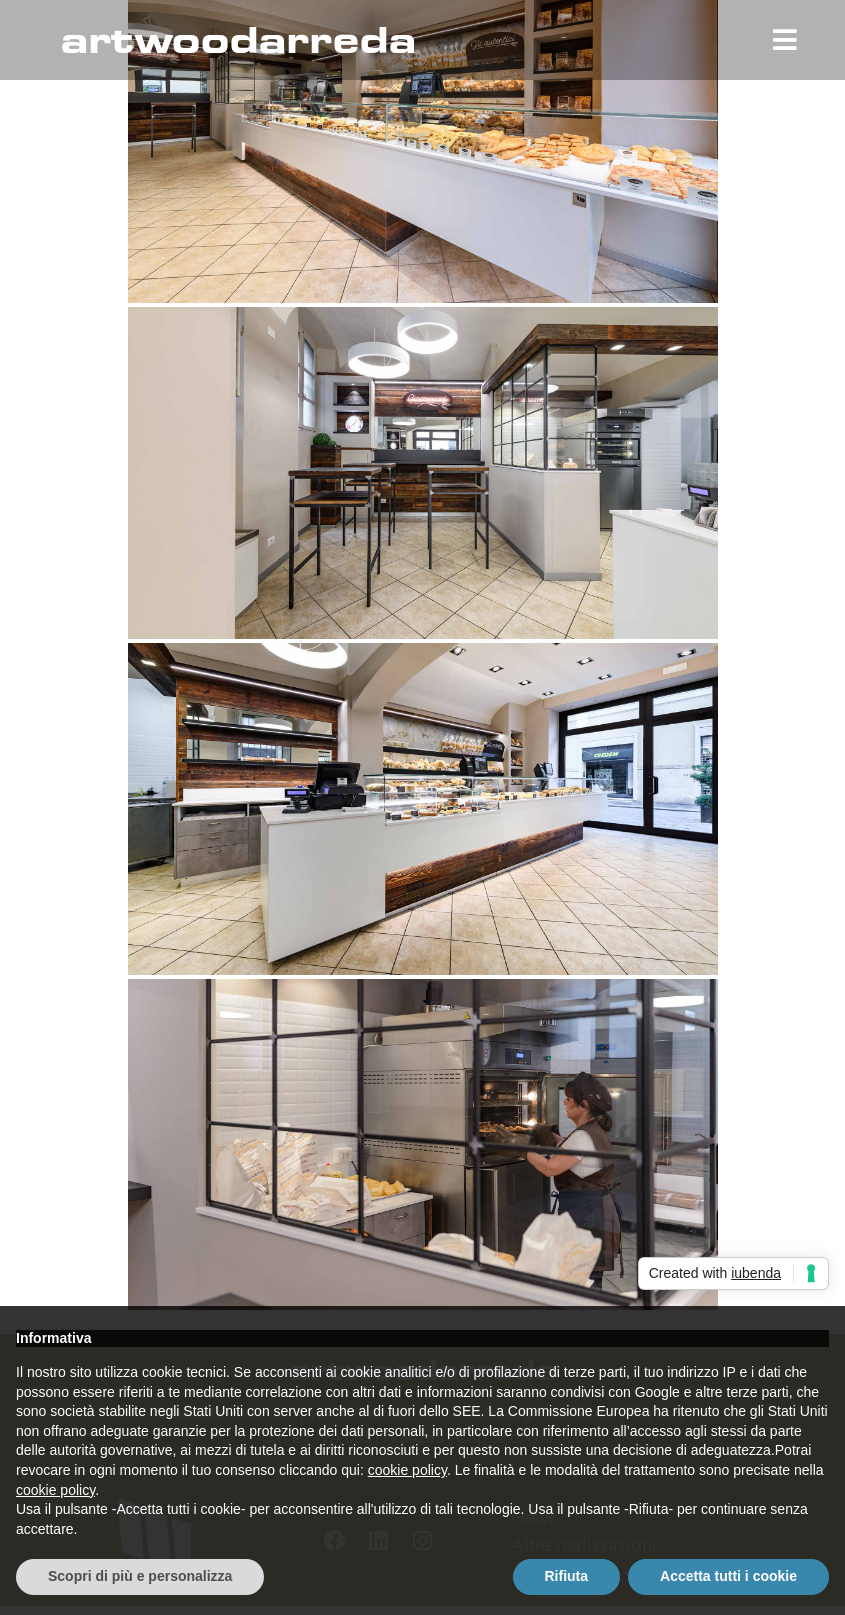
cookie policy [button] (407, 1470)
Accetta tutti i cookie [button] (728, 1576)
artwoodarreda (238, 38)
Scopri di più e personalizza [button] (140, 1576)
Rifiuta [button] (567, 1576)
